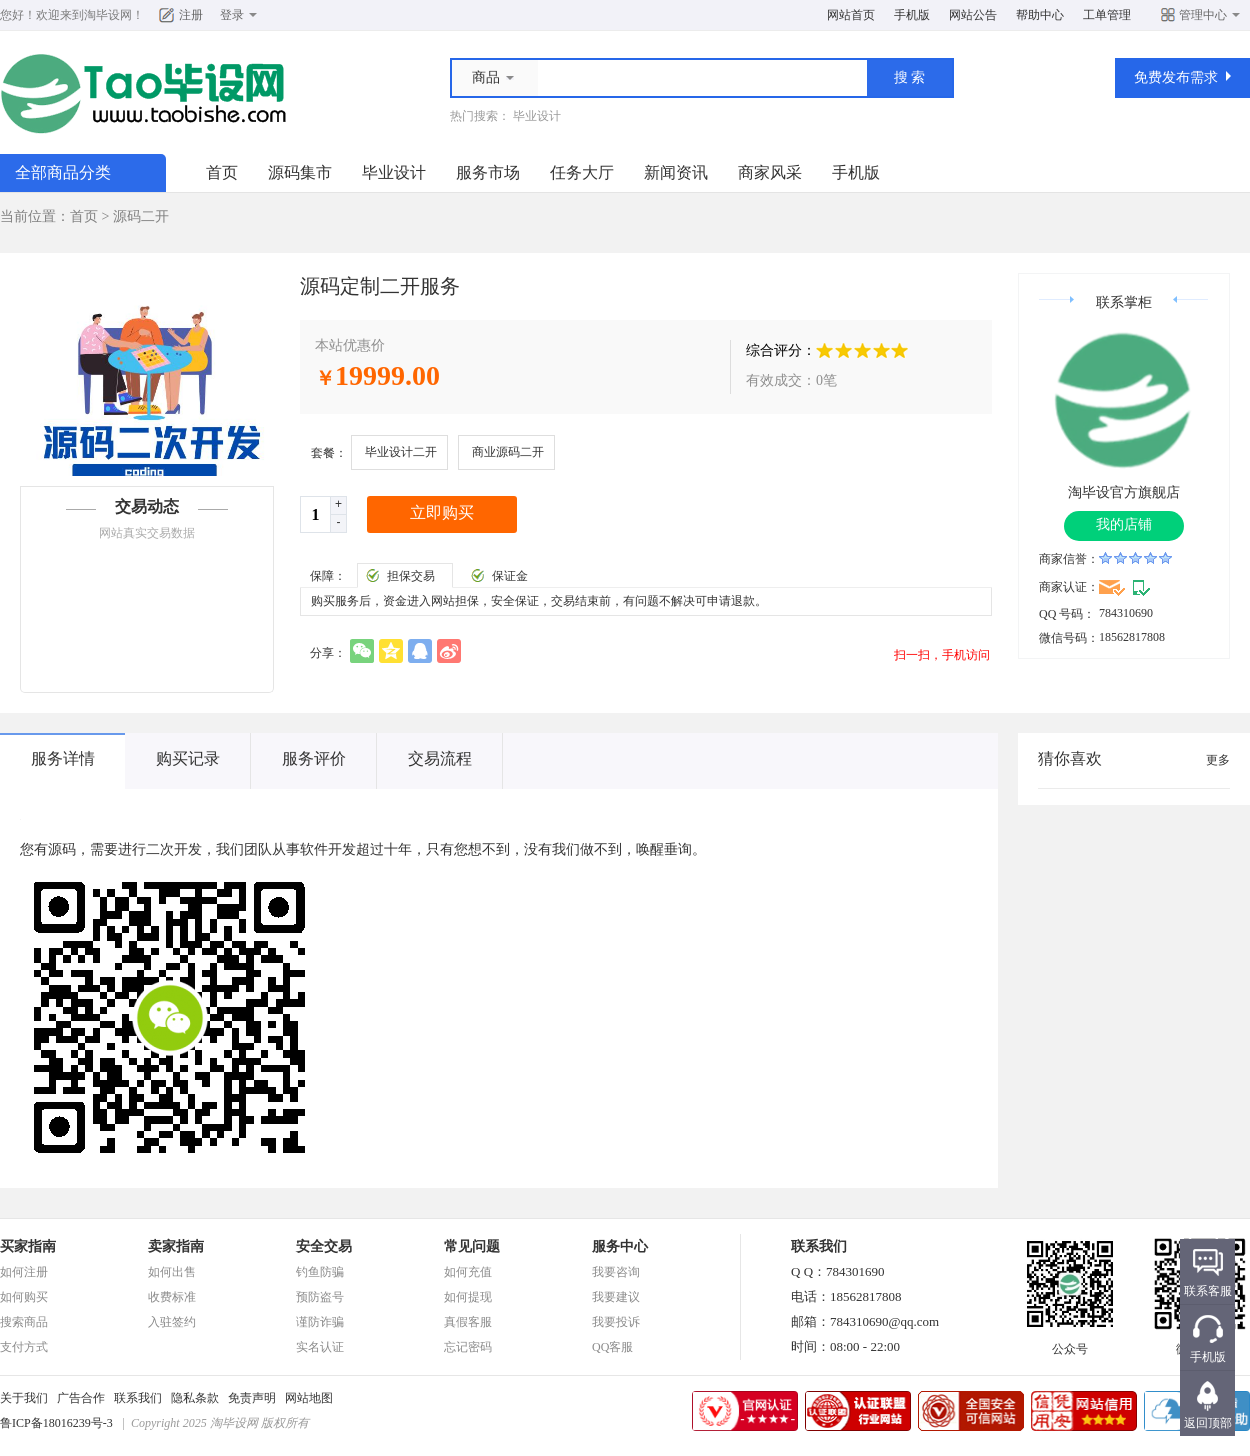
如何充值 (468, 1272)
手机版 (912, 15)
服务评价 (314, 758)
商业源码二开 (508, 452)
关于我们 (24, 1398)
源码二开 (141, 216)
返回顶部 (1208, 1423)
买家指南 (28, 1246)
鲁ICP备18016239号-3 (56, 1423)
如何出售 (172, 1272)
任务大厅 (582, 172)
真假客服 (468, 1322)
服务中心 (620, 1246)
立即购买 (442, 512)
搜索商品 (24, 1322)
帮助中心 (1040, 15)
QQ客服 (612, 1347)
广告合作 (81, 1398)
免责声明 (252, 1398)
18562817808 (1132, 637)
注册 (191, 15)
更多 (1218, 760)
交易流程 (440, 758)
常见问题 (472, 1246)
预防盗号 (320, 1297)
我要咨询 (616, 1272)
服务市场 (488, 172)
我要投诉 (616, 1322)
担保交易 (411, 576)
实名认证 (320, 1347)
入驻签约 (172, 1322)
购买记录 (188, 758)
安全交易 (324, 1246)
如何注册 (24, 1272)
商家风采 (770, 172)
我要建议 (616, 1297)
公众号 (1070, 1343)
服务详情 (63, 758)
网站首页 (851, 15)
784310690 (1126, 613)
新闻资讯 (676, 172)
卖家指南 (176, 1246)
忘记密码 (468, 1347)
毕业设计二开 (401, 452)
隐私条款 (195, 1398)
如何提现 (468, 1297)
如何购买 (24, 1297)
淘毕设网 (108, 15)
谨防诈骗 (320, 1322)
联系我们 (138, 1398)
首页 (222, 172)
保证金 (510, 576)
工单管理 (1107, 15)
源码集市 (300, 172)
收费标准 (172, 1297)
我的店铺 (1124, 524)
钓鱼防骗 (320, 1272)
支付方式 (24, 1347)
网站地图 (309, 1398)
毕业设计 (537, 116)
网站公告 (973, 15)
